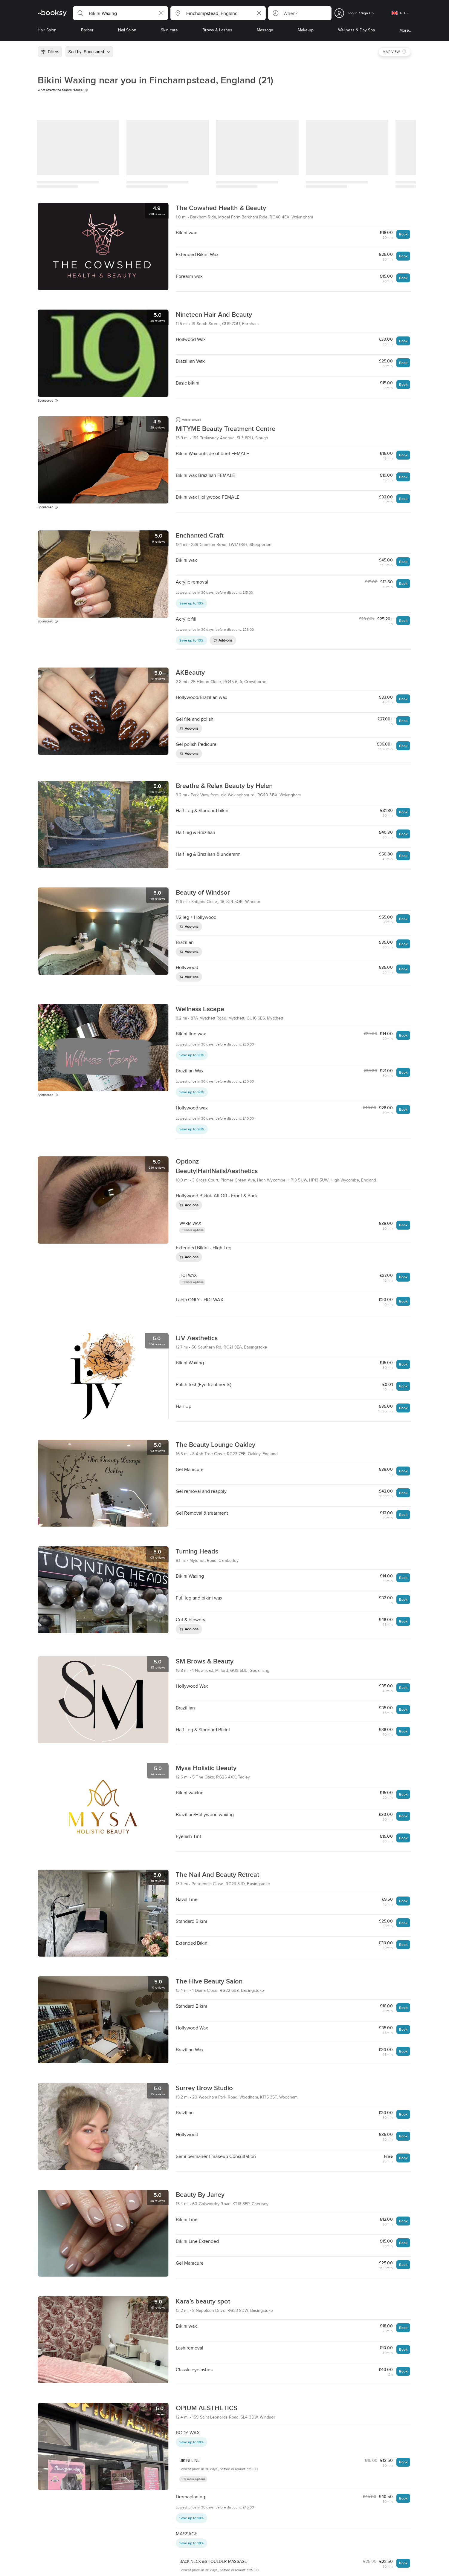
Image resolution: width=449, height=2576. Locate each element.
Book (403, 234)
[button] (120, 13)
